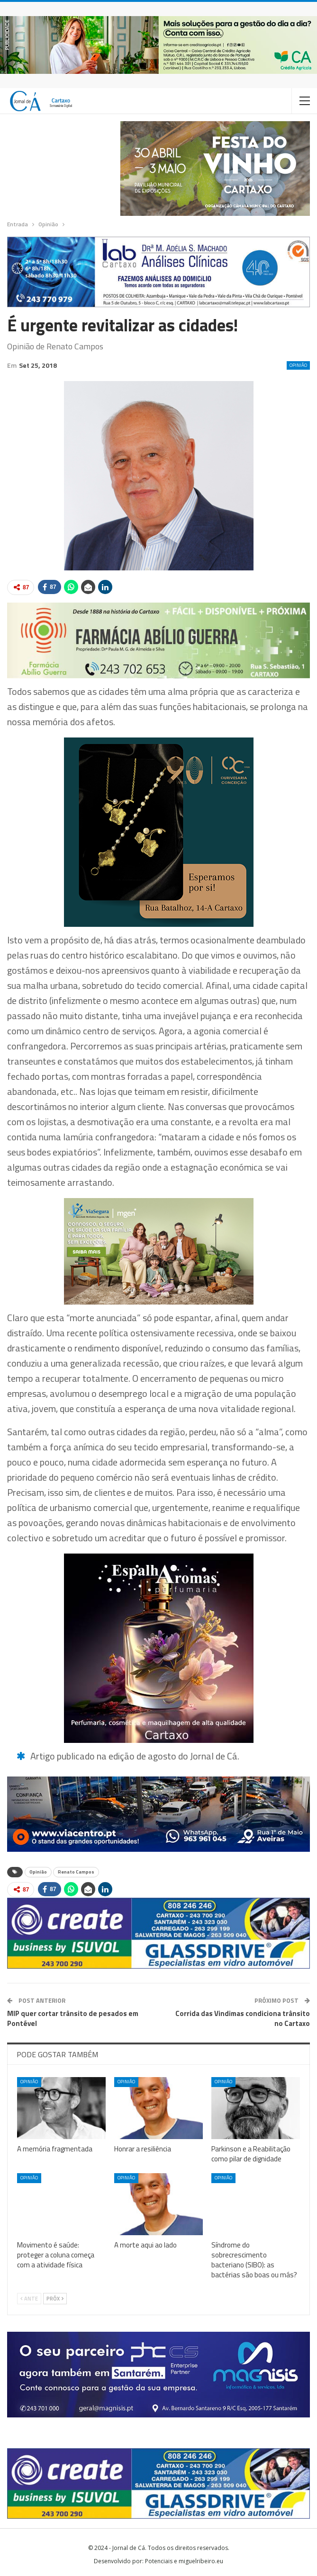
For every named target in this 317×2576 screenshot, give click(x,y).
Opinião (298, 365)
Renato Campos (76, 1871)
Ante (29, 2298)
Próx (54, 2298)
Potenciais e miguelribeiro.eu (184, 2561)
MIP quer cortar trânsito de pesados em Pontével (72, 2018)
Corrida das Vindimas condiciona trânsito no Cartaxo (242, 2018)
